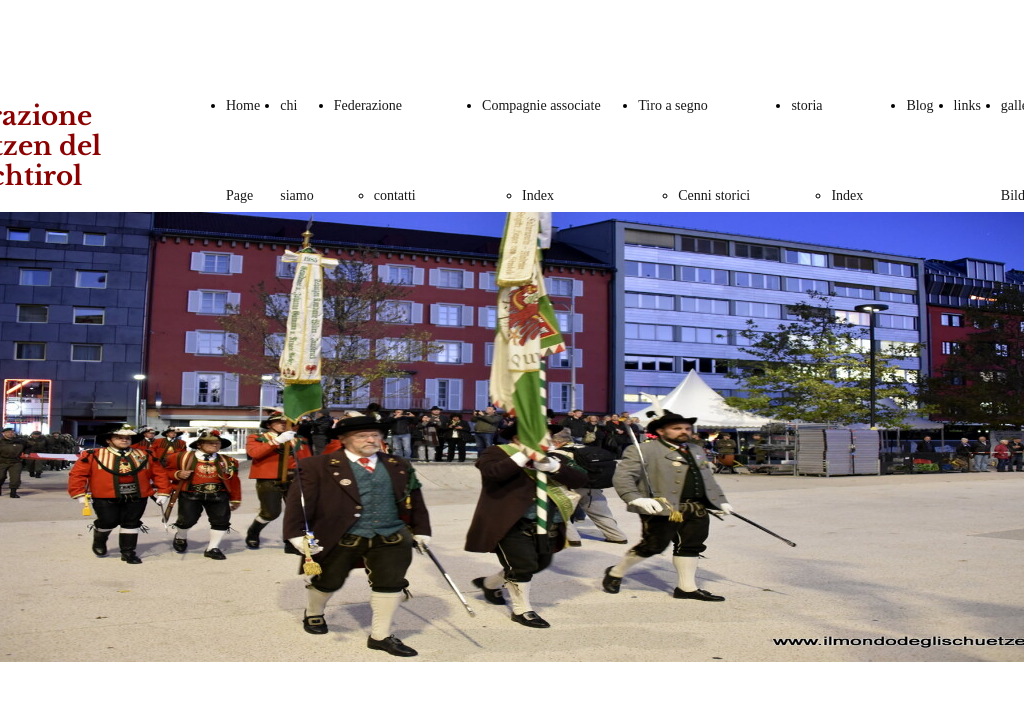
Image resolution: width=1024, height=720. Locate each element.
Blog (919, 105)
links (967, 105)
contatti (395, 195)
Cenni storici (714, 195)
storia (806, 105)
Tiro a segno (673, 105)
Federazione (368, 105)
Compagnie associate (541, 105)
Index (538, 195)
